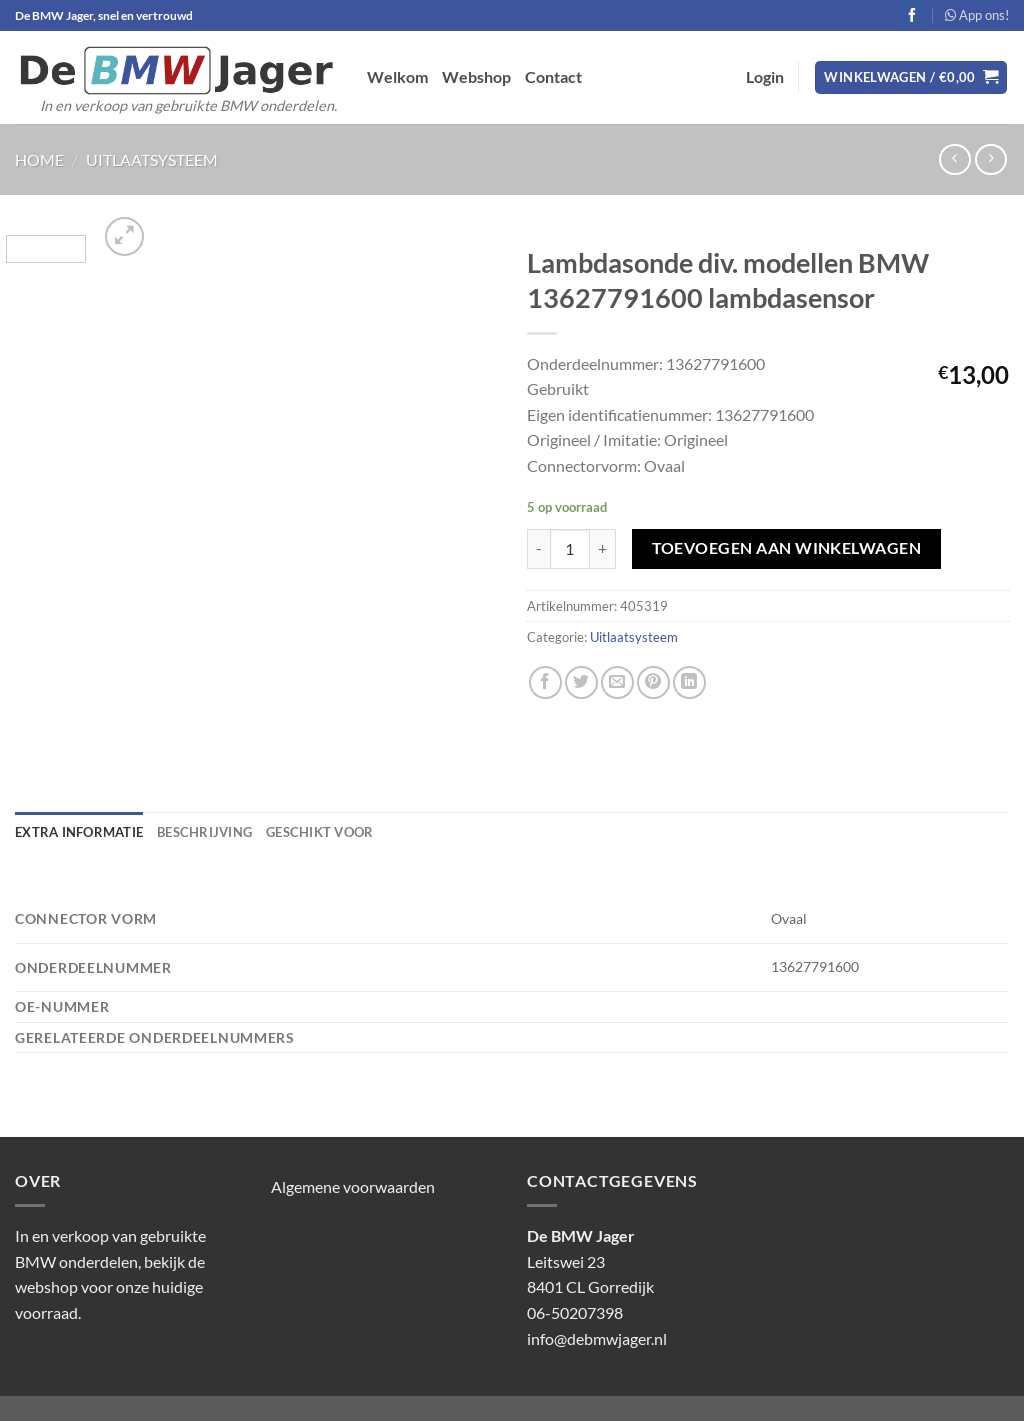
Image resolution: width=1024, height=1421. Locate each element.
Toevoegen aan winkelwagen (787, 548)
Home (39, 159)
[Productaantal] (570, 549)
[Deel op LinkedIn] (689, 682)
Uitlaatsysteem (152, 159)
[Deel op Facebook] (545, 682)
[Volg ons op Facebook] (912, 15)
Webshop (476, 76)
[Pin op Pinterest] (653, 682)
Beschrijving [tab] (204, 832)
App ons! (977, 15)
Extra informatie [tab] (79, 832)
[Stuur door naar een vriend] (617, 682)
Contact (553, 76)
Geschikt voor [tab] (319, 832)
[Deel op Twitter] (581, 682)
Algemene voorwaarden (353, 1186)
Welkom (397, 76)
